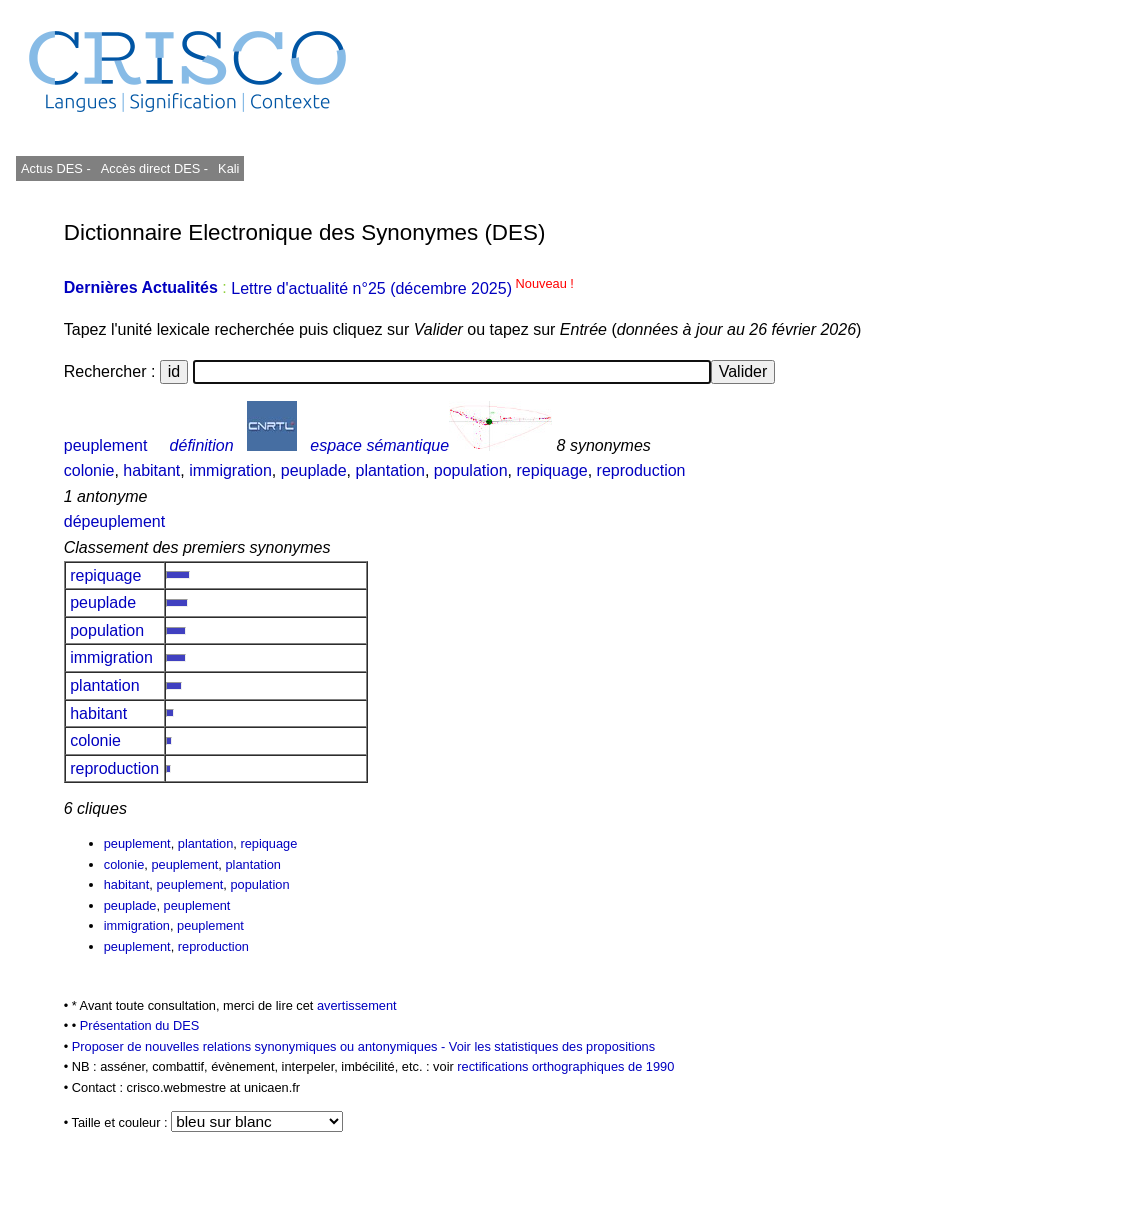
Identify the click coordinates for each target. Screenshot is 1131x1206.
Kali (228, 168)
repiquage (552, 470)
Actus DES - (56, 168)
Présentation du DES (140, 1025)
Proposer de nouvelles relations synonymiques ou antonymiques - (260, 1046)
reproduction (641, 470)
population (471, 470)
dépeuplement (114, 521)
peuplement (106, 445)
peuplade (314, 470)
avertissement (357, 1005)
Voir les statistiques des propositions (552, 1046)
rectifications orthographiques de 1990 (565, 1066)
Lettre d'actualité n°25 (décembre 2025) (402, 288)
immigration (230, 470)
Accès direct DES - (154, 168)
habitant (151, 470)
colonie (89, 470)
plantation (389, 470)
